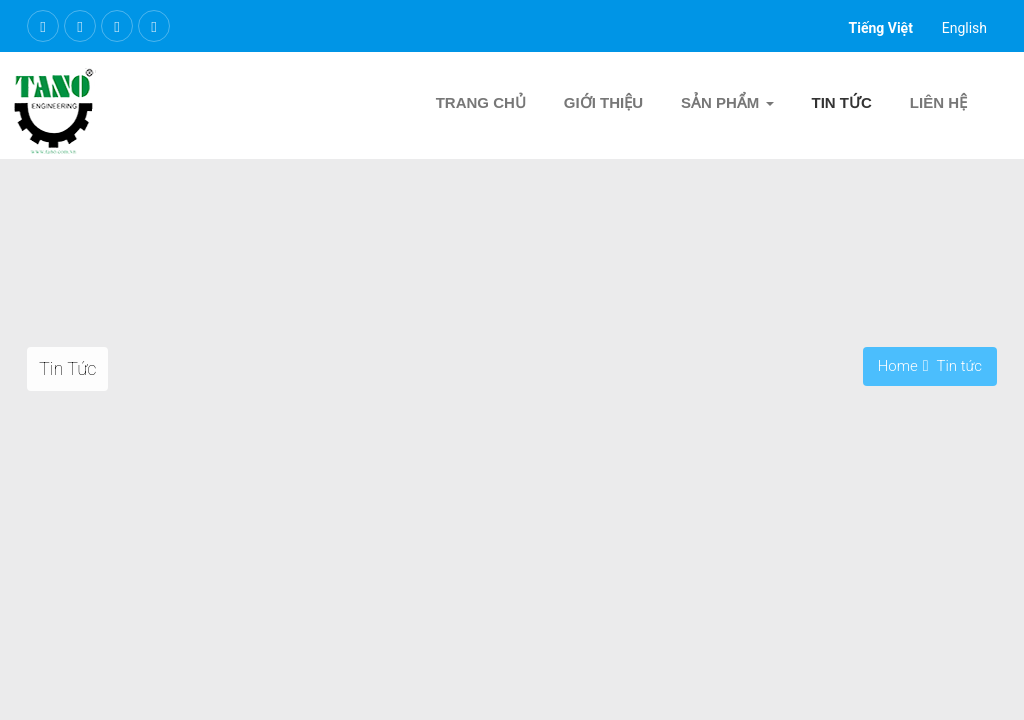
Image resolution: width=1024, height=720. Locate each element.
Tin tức (842, 102)
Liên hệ (938, 102)
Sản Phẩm (727, 102)
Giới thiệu (603, 102)
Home (898, 366)
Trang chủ (481, 102)
